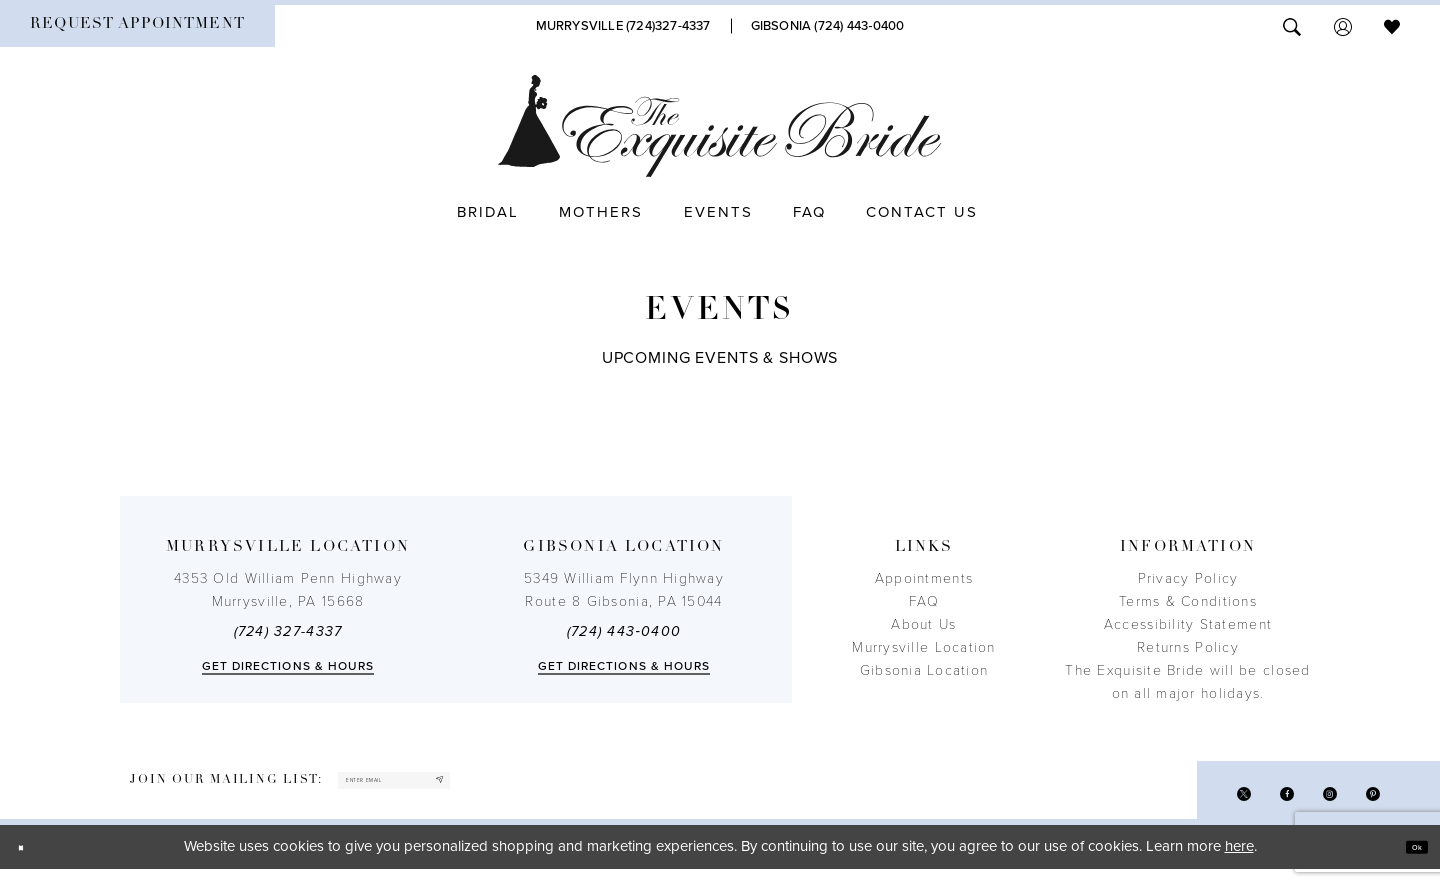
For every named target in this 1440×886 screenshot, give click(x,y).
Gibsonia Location (924, 670)
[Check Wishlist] (1392, 25)
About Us (923, 624)
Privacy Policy (1188, 578)
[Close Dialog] (30, 864)
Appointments (924, 578)
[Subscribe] (548, 789)
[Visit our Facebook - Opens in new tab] (1249, 804)
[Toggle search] (1292, 25)
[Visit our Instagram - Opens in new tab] (1307, 804)
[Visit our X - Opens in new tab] (1191, 804)
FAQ (924, 601)
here (1239, 864)
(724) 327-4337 (288, 631)
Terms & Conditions (1188, 601)
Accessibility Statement (1188, 624)
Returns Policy (1188, 647)
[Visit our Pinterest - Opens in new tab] (1365, 804)
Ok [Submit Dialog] (1407, 864)
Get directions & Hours (288, 666)
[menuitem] (137, 26)
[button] (1343, 25)
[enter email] (452, 789)
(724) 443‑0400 (624, 631)
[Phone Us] (623, 26)
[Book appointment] (137, 26)
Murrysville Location (923, 647)
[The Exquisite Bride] (720, 126)
